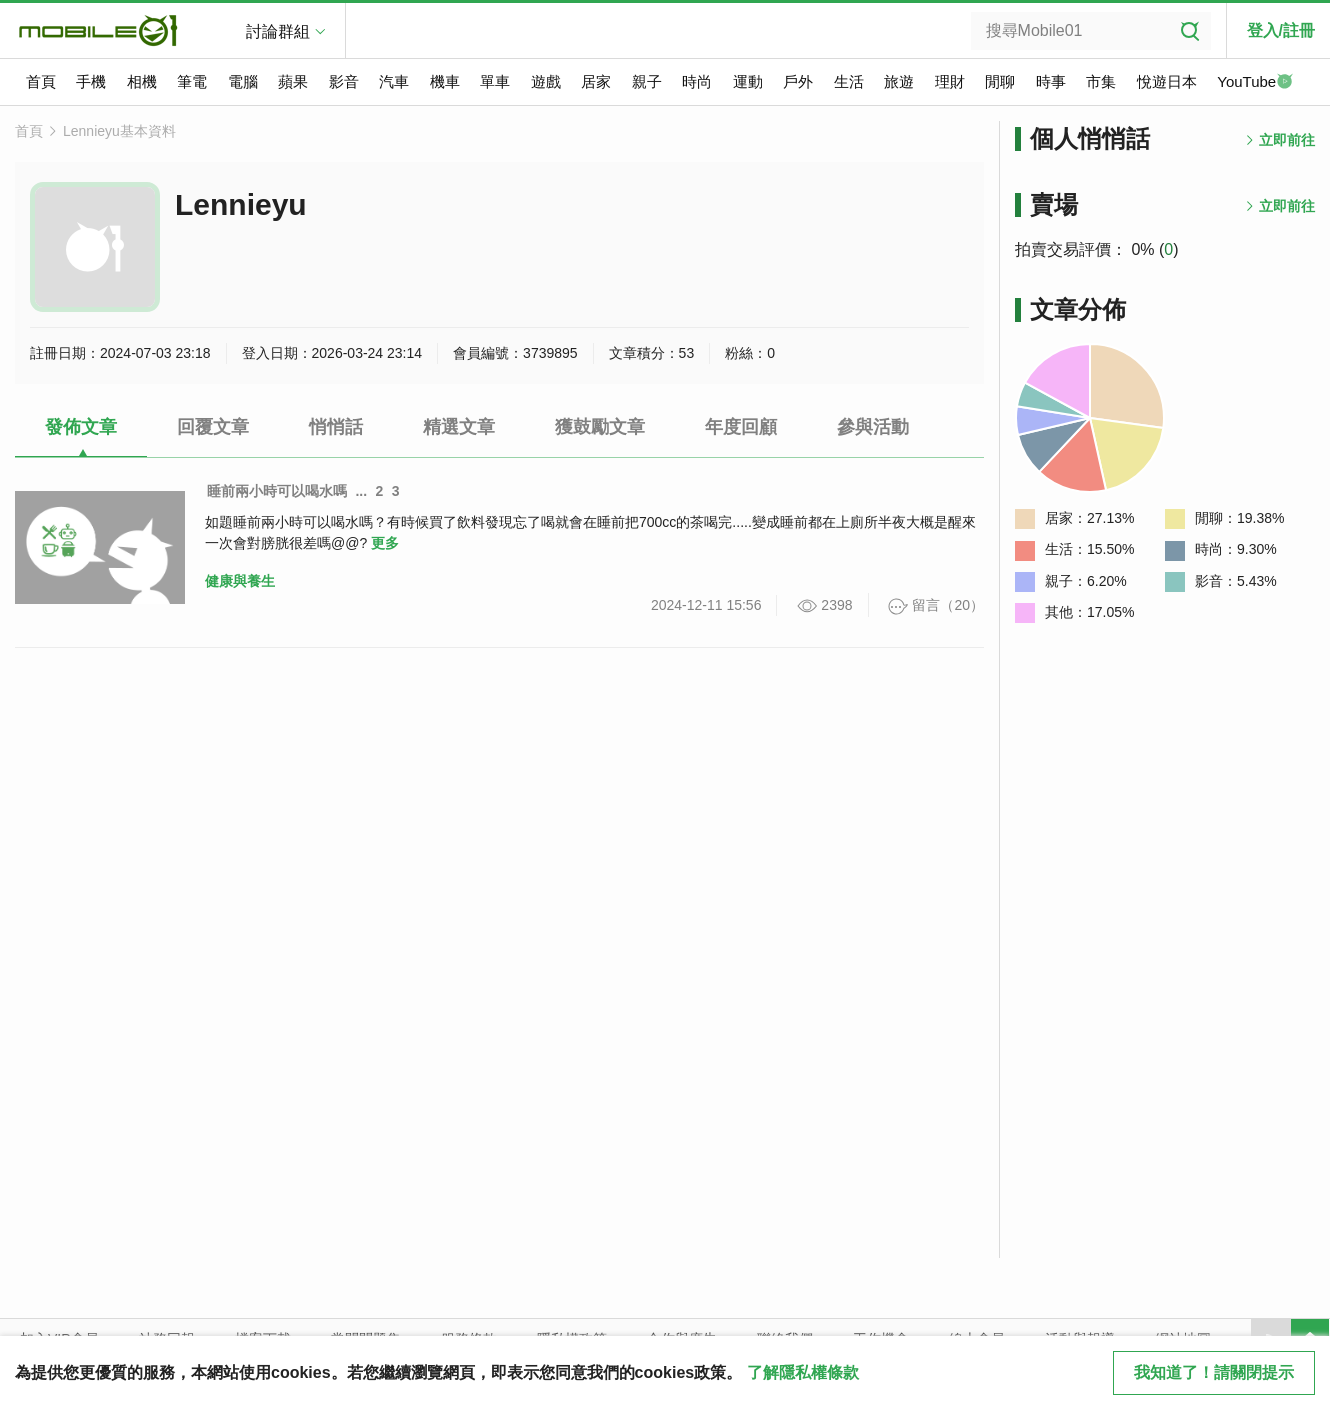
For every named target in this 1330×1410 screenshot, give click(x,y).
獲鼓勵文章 (600, 427)
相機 (142, 81)
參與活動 (873, 427)
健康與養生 (240, 581)
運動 (748, 81)
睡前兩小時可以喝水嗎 (277, 491)
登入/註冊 (1281, 30)
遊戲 (546, 81)
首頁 (41, 81)
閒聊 (1000, 81)
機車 (445, 81)
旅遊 (899, 81)
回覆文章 (213, 427)
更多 (385, 543)
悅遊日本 (1167, 81)
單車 (495, 81)
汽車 (394, 81)
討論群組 (278, 31)
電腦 (243, 81)
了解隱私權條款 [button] (803, 1372)
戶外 (798, 81)
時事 (1051, 81)
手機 (91, 81)
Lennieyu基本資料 (119, 131)
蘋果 (293, 81)
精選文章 (459, 427)
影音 (344, 81)
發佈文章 (81, 427)
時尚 (697, 81)
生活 (849, 81)
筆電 (192, 81)
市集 (1101, 81)
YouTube (1255, 83)
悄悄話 (336, 427)
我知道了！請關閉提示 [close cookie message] (1214, 1372)
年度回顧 (741, 427)
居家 (596, 81)
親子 (647, 81)
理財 (950, 81)
